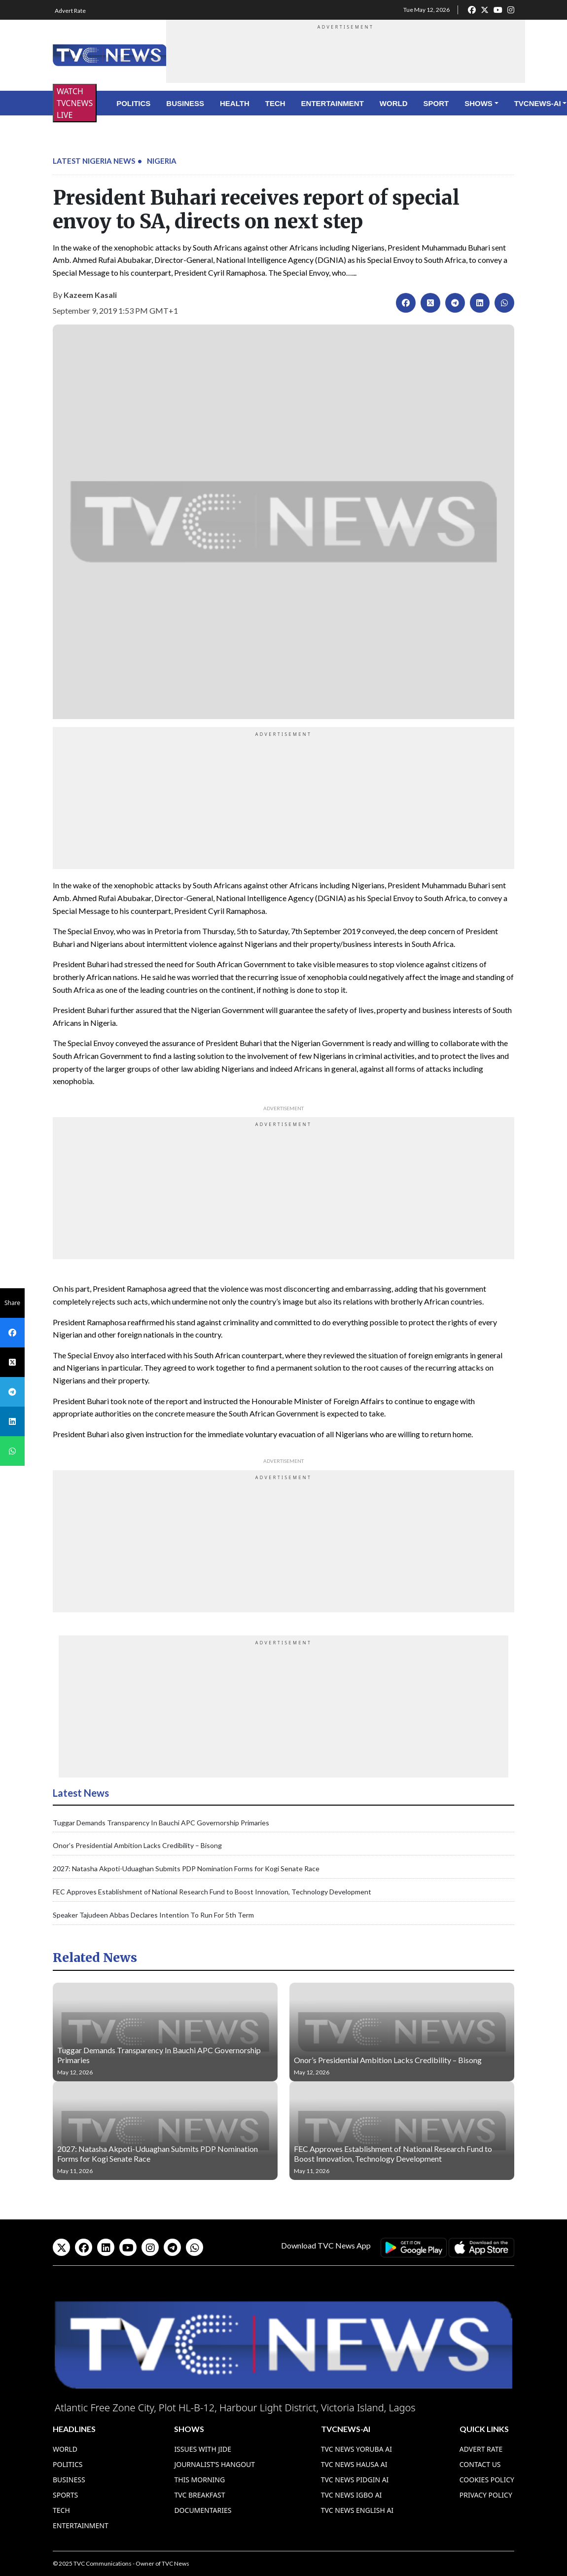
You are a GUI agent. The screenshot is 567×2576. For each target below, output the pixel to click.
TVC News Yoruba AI (356, 2449)
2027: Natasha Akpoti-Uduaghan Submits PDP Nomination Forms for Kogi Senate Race (186, 1868)
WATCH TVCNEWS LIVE (75, 103)
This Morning (199, 2479)
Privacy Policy (486, 2495)
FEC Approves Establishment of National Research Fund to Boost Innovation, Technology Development (212, 1891)
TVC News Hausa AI (354, 2464)
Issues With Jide (202, 2449)
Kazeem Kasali (90, 294)
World (394, 103)
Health (234, 103)
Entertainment (332, 103)
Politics (133, 103)
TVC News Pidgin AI (355, 2479)
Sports (65, 2495)
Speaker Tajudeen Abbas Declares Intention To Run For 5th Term (153, 1915)
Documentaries (202, 2510)
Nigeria (162, 160)
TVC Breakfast (199, 2495)
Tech (275, 103)
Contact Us (480, 2464)
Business (185, 103)
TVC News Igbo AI (351, 2495)
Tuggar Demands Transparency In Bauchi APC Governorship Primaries (161, 1822)
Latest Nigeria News (94, 160)
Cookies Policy (487, 2479)
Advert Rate (70, 10)
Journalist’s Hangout (214, 2464)
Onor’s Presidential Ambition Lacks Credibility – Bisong (137, 1845)
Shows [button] (478, 103)
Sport (436, 103)
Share (12, 1303)
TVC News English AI (357, 2510)
